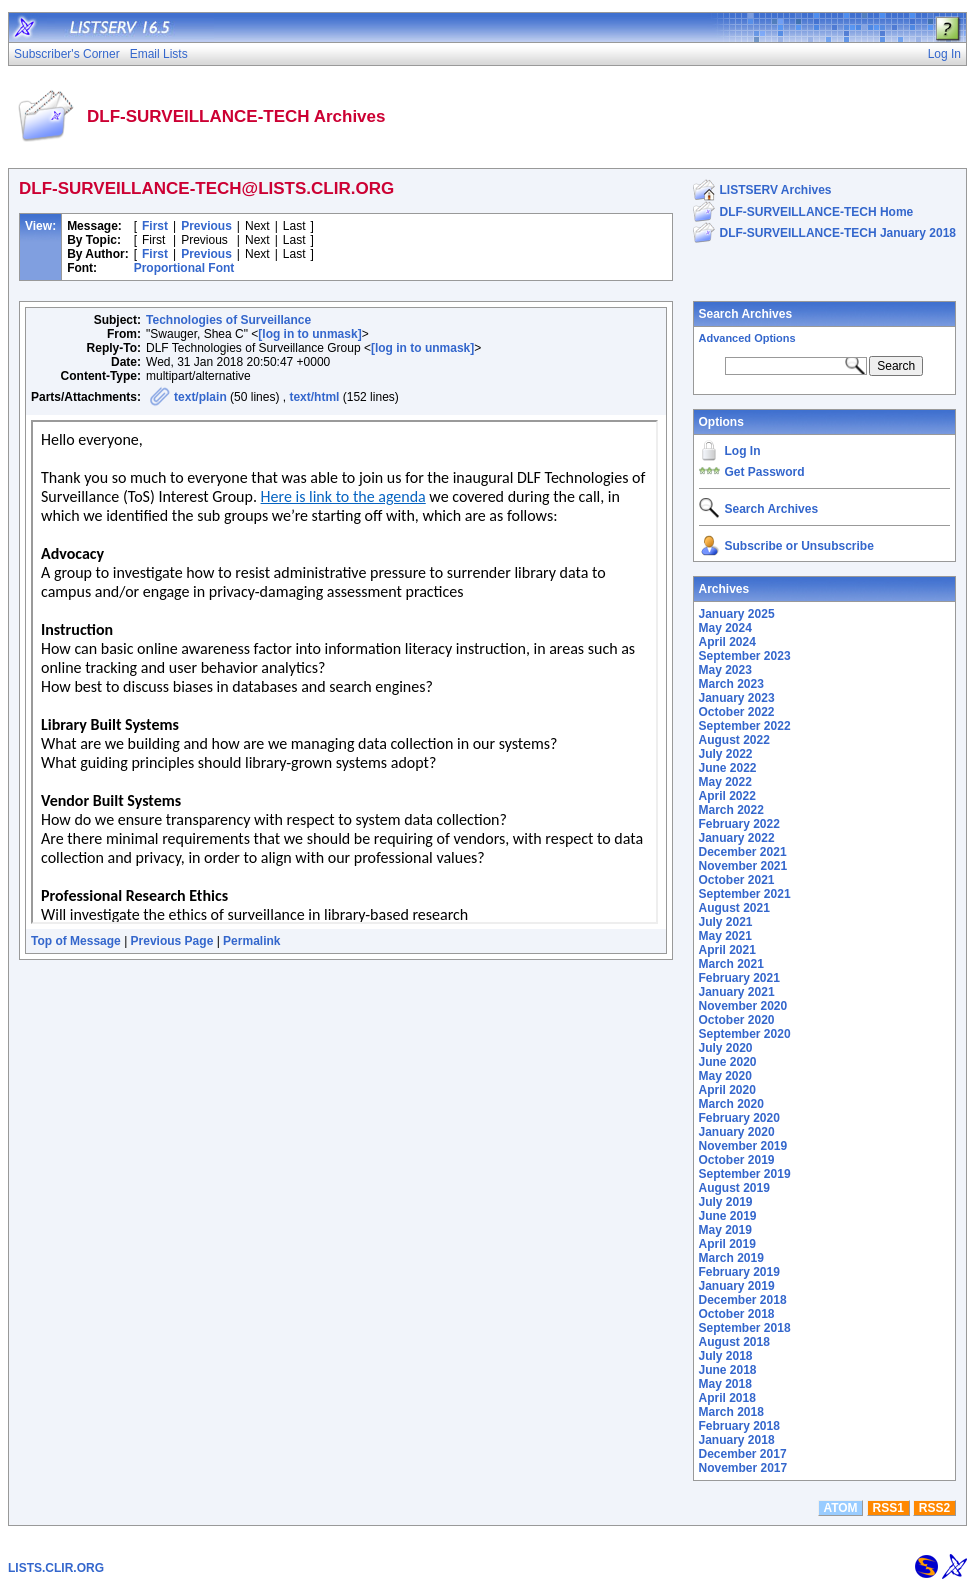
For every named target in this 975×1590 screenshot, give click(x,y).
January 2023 (737, 698)
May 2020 (725, 1076)
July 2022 (726, 754)
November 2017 (743, 1468)
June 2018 (728, 1370)
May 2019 (725, 1230)
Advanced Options (747, 338)
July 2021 (726, 922)
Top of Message (76, 941)
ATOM (840, 1508)
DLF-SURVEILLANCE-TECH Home (817, 212)
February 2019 (739, 1272)
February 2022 (739, 824)
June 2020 (728, 1062)
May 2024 (725, 628)
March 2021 (731, 964)
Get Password (765, 472)
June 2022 (728, 768)
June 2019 (728, 1216)
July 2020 (726, 1048)
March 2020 (731, 1104)
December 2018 (743, 1300)
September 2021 (745, 894)
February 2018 (739, 1426)
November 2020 (743, 1006)
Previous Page (172, 941)
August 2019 (734, 1188)
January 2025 (737, 614)
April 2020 (727, 1090)
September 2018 (745, 1328)
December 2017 (743, 1454)
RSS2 (934, 1508)
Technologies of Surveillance (228, 320)
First (155, 226)
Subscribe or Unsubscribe (799, 546)
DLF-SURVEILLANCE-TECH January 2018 (838, 233)
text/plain (200, 397)
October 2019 (737, 1160)
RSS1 (888, 1508)
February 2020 (739, 1118)
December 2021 (743, 852)
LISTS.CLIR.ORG (56, 1568)
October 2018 (737, 1314)
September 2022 (745, 726)
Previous (206, 226)
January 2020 (737, 1132)
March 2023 (731, 684)
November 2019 (743, 1146)
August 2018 (734, 1342)
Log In (743, 451)
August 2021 (734, 908)
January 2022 (737, 838)
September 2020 (745, 1034)
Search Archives (746, 314)
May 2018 (725, 1384)
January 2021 (737, 992)
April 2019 (727, 1244)
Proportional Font (184, 268)
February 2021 (739, 978)
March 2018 (731, 1412)
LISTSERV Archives (776, 190)
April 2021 (727, 950)
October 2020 (737, 1020)
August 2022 (734, 740)
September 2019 (745, 1174)
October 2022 (737, 712)
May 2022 (725, 782)
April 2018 (727, 1398)
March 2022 (731, 810)
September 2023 (745, 656)
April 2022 (727, 796)
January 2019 (737, 1286)
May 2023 (725, 670)
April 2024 (727, 642)
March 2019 (731, 1258)
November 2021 (743, 866)
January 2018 (737, 1440)
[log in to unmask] (309, 334)
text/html (314, 397)
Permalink (251, 941)
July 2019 (726, 1202)
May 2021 (725, 936)
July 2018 (726, 1356)
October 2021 (737, 880)
